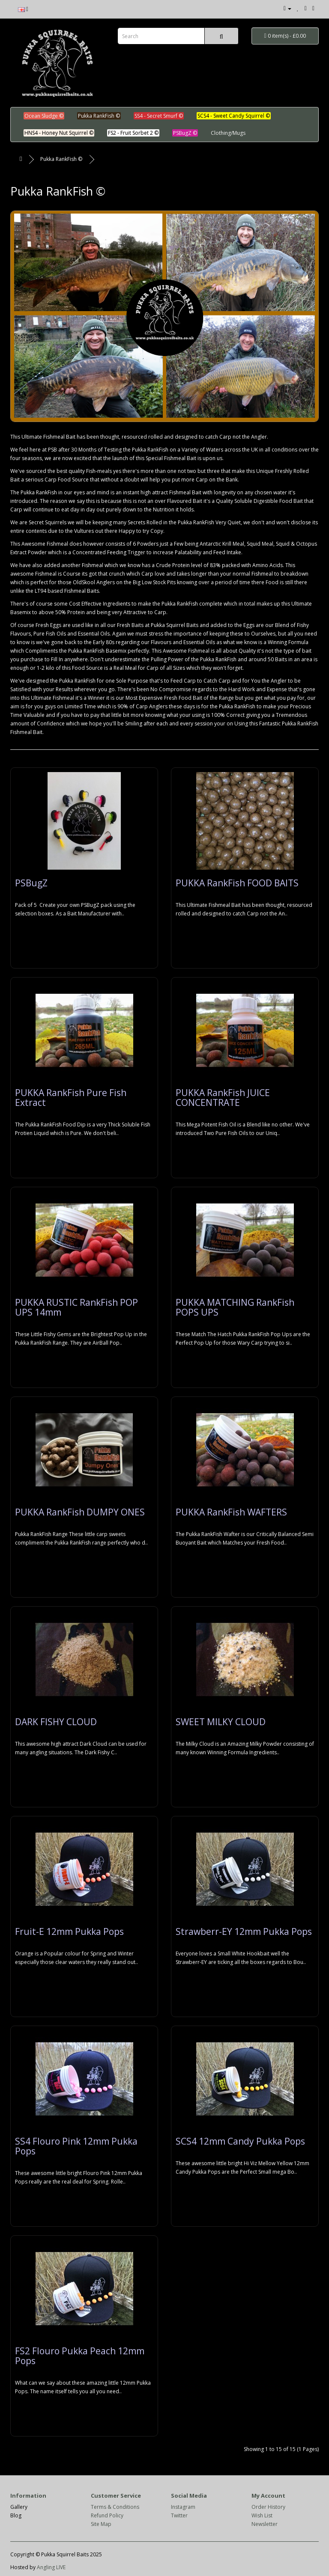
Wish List (261, 2515)
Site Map (101, 2524)
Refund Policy (107, 2515)
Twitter (179, 2515)
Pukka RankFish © (61, 159)
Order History (268, 2507)
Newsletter (264, 2524)
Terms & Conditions (115, 2507)
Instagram (183, 2507)
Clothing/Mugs (228, 133)
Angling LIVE (51, 2567)
